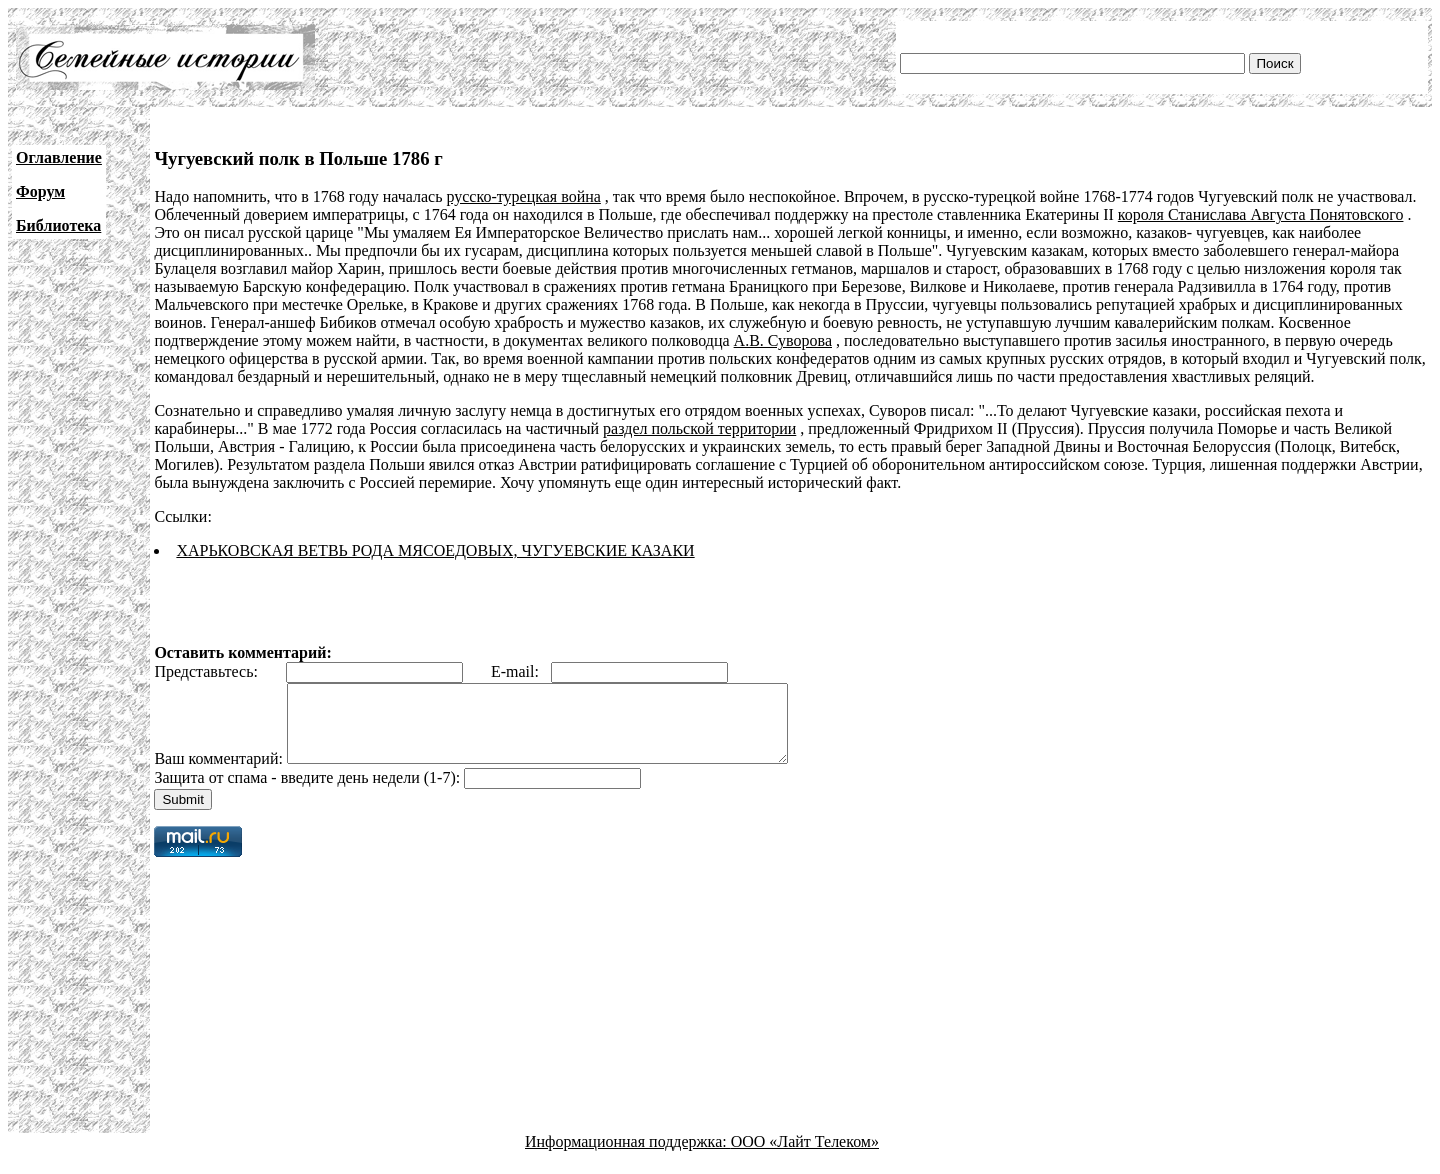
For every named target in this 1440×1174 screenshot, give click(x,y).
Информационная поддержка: (628, 1156)
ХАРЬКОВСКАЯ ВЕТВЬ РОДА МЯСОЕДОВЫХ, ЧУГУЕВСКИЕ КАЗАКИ (435, 550)
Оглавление (59, 157)
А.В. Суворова (783, 340)
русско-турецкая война (523, 196)
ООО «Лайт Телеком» (805, 1156)
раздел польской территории (699, 428)
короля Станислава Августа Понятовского (1261, 214)
